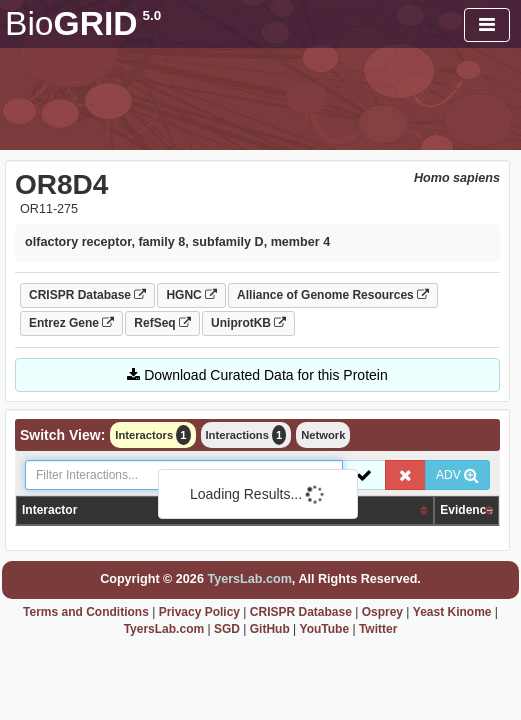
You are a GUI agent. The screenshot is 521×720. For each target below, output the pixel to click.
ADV (457, 475)
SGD (227, 629)
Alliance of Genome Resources (333, 295)
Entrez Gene (71, 323)
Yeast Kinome (452, 612)
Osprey (382, 612)
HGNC (191, 295)
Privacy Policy (199, 612)
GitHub (270, 629)
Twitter (378, 629)
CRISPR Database (87, 295)
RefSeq (162, 323)
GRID (83, 23)
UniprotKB (248, 323)
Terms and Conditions (86, 612)
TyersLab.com (249, 579)
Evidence (466, 510)
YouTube (325, 629)
